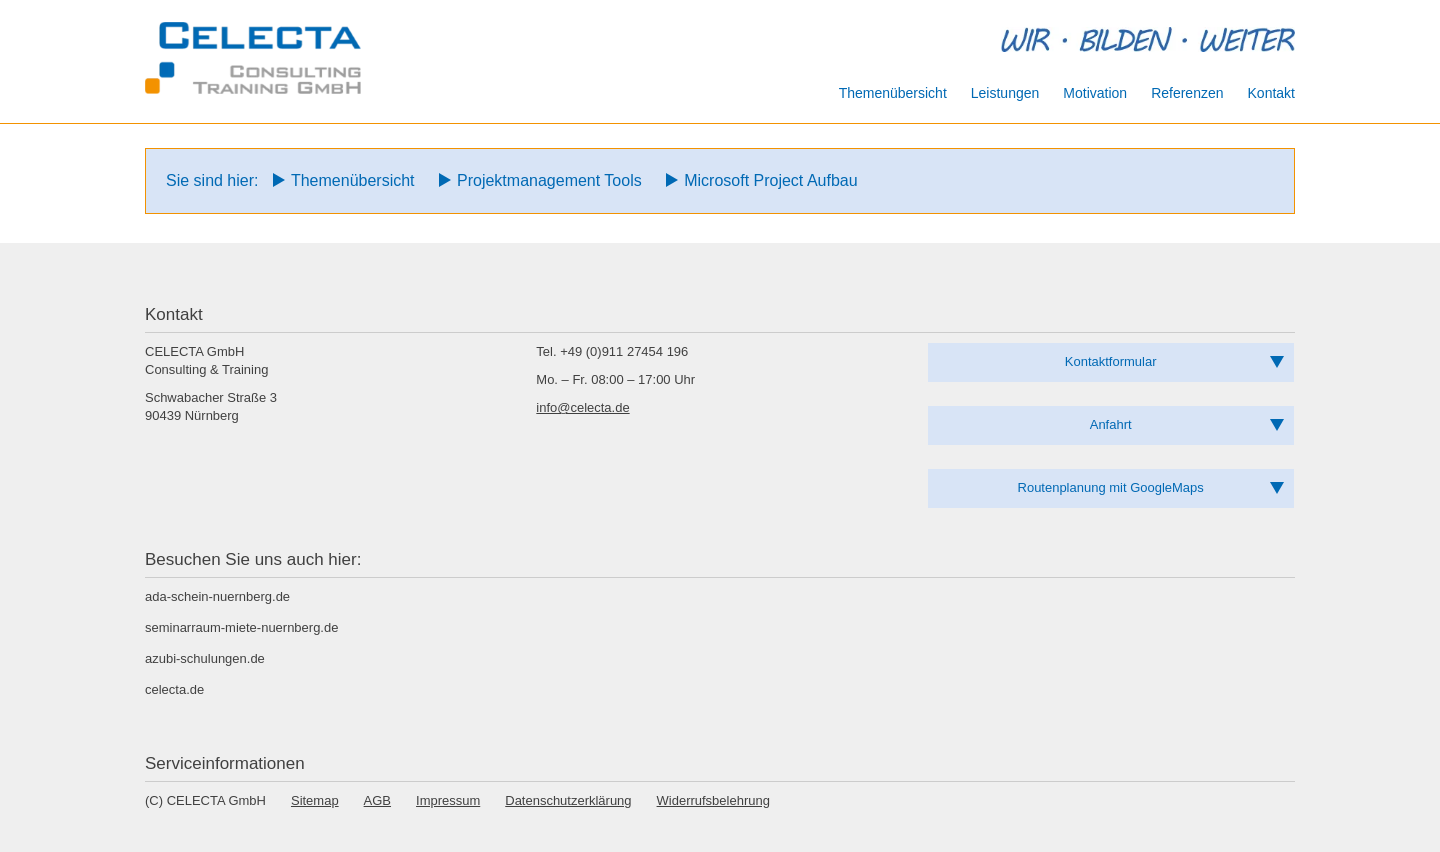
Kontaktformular (1111, 361)
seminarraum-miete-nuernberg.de (241, 627)
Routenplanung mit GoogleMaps (1111, 487)
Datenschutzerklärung (568, 800)
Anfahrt (1111, 424)
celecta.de (174, 689)
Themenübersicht (353, 180)
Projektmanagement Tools (549, 180)
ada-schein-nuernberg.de (217, 596)
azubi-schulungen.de (205, 658)
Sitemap (315, 800)
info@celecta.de (582, 407)
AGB (377, 800)
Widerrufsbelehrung (713, 800)
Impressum (448, 800)
